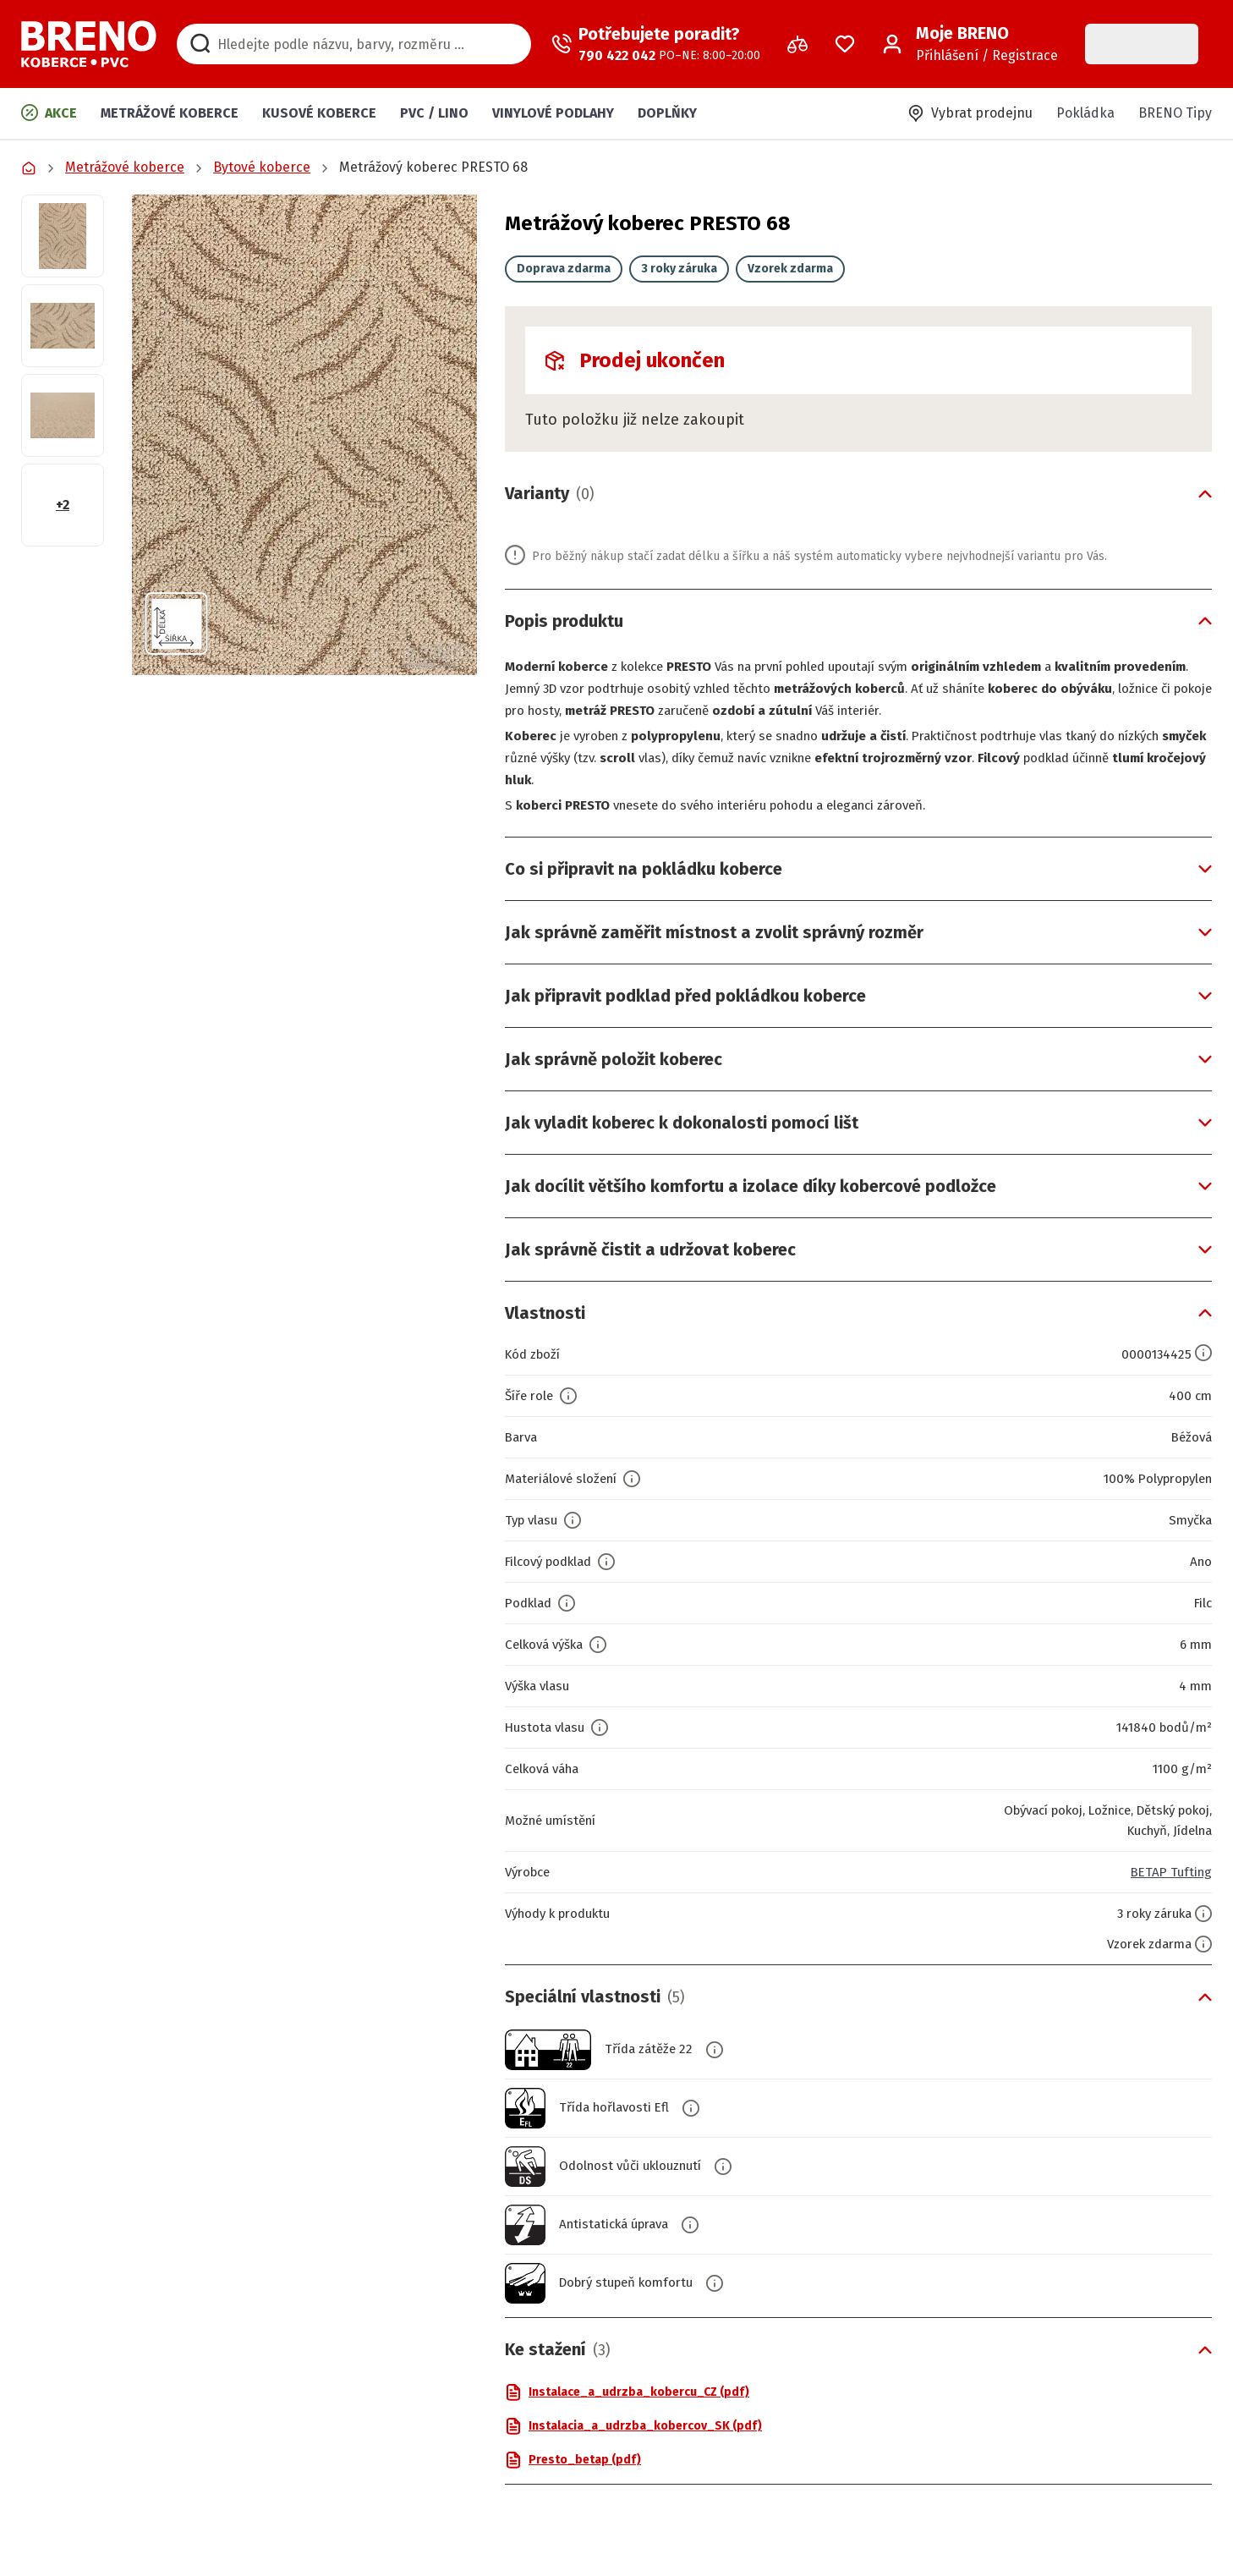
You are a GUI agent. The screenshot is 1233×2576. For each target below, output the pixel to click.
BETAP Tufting (1169, 1872)
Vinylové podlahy (553, 113)
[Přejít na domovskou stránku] (88, 44)
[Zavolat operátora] (655, 44)
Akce (49, 112)
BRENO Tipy (1175, 113)
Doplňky (667, 113)
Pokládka (1085, 113)
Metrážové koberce (169, 113)
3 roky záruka (679, 268)
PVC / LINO (434, 113)
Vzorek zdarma (790, 268)
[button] (304, 435)
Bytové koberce (261, 167)
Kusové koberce (319, 113)
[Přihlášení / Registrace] (970, 44)
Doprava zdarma (564, 268)
